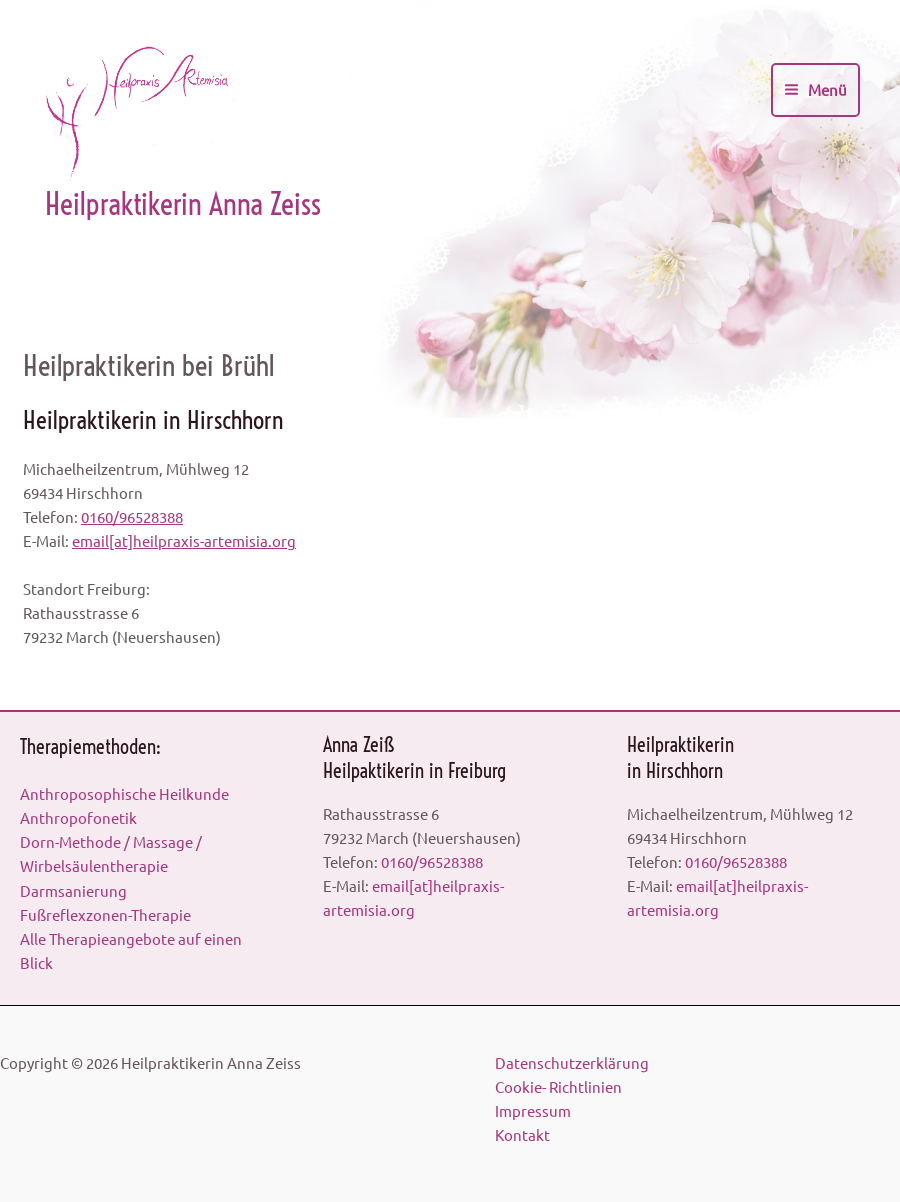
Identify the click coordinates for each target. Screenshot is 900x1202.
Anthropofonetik (78, 817)
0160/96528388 (132, 516)
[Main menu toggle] (815, 90)
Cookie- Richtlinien (558, 1086)
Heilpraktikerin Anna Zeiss (183, 204)
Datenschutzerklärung (572, 1062)
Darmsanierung (73, 890)
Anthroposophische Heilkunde (124, 793)
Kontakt (522, 1134)
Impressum (533, 1110)
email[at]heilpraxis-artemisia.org (184, 540)
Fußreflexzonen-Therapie (105, 914)
